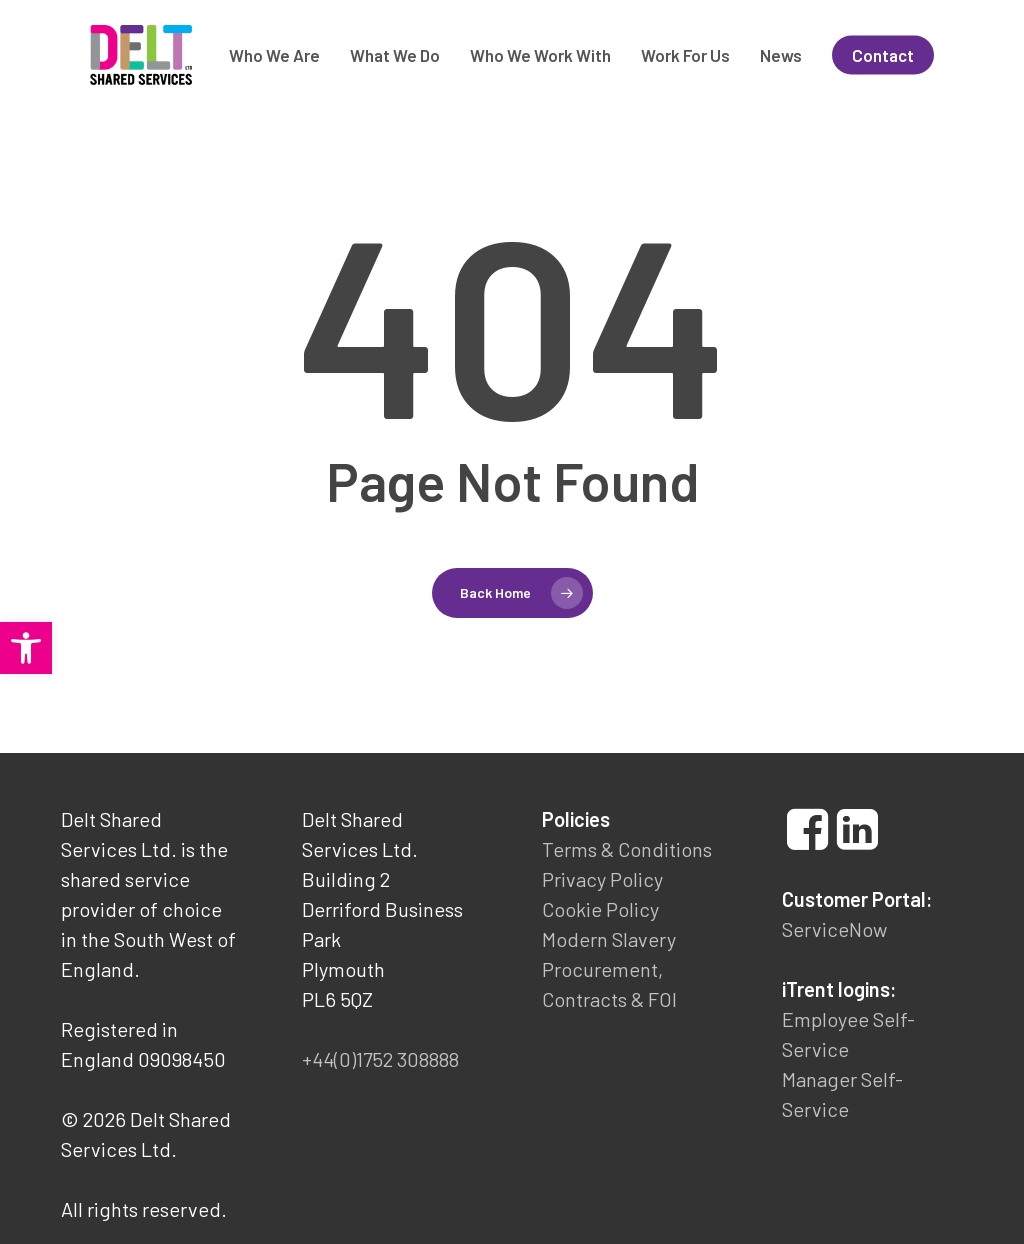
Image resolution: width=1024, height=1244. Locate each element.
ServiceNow (834, 929)
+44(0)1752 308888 (380, 1059)
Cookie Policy (600, 909)
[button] (26, 648)
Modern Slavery (609, 939)
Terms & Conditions (627, 849)
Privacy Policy (602, 879)
